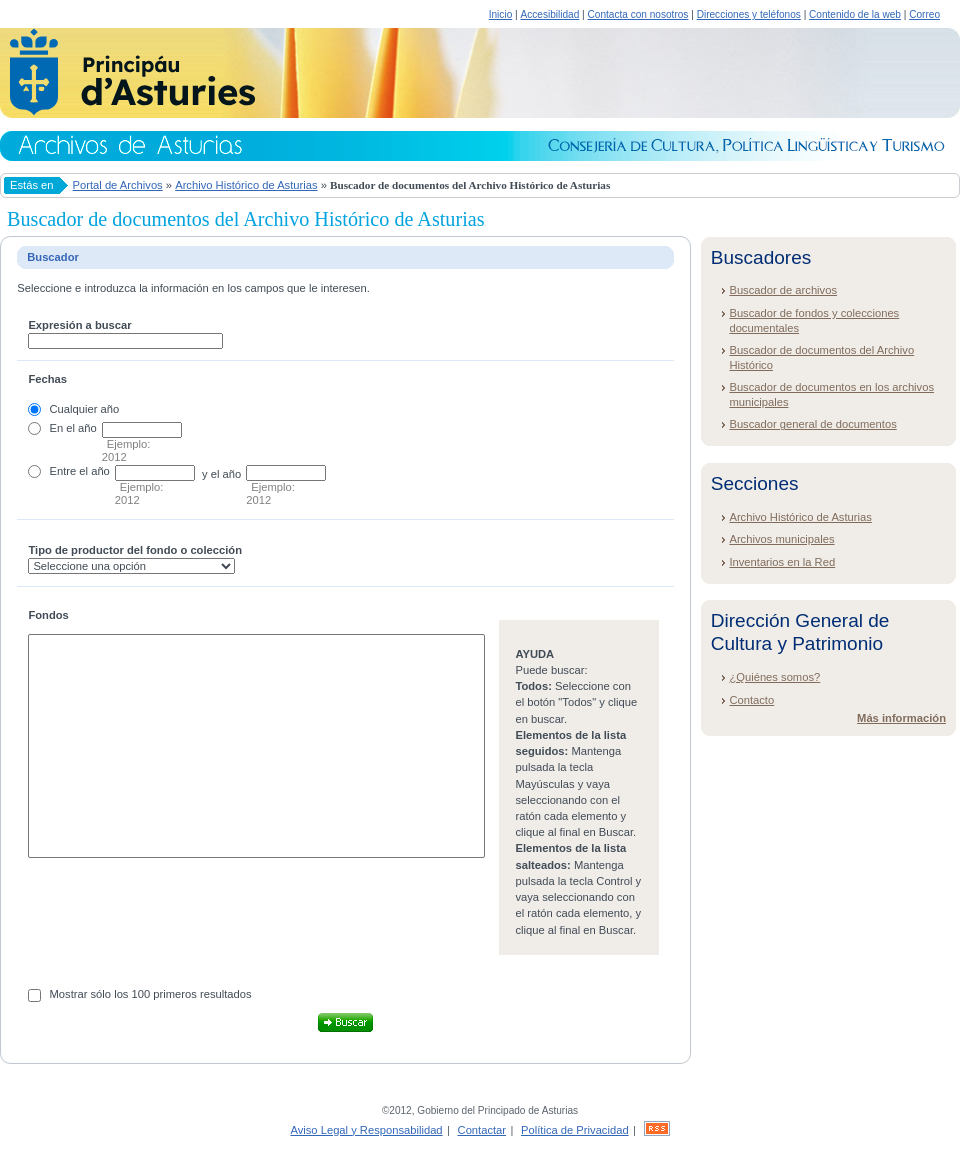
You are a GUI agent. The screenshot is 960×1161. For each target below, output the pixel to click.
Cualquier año (85, 409)
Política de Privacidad (575, 1130)
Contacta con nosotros (638, 14)
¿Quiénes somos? (774, 677)
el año (94, 471)
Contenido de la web (855, 14)
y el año (221, 474)
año (87, 428)
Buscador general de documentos (812, 424)
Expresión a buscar (79, 325)
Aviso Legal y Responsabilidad (366, 1130)
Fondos (48, 615)
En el (63, 428)
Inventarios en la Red (782, 562)
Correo (924, 14)
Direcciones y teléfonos (749, 14)
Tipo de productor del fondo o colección (135, 550)
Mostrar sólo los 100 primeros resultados (151, 994)
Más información (901, 718)
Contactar (482, 1130)
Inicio (501, 14)
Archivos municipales (781, 539)
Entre (63, 471)
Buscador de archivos (783, 290)
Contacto (751, 700)
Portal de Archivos (118, 185)
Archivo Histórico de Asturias (246, 185)
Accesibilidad (549, 14)
